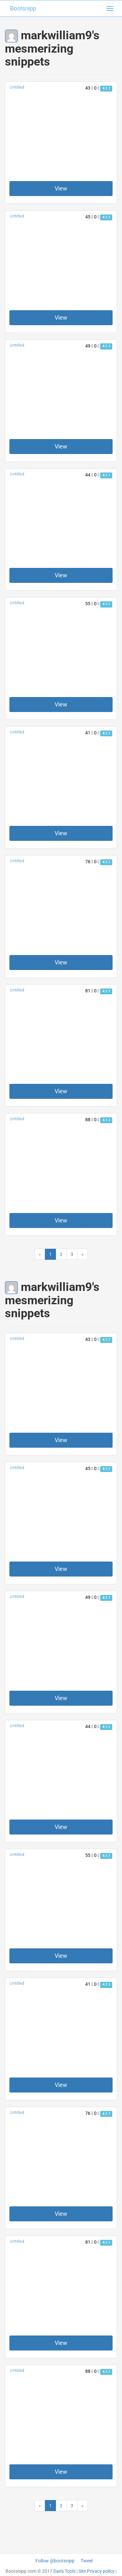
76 (89, 861)
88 (89, 1119)
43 (89, 88)
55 (89, 603)
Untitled (17, 87)
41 (89, 732)
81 (89, 990)
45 (89, 216)
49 (89, 346)
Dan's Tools (64, 2571)
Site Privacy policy (96, 2571)
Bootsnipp (23, 8)
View (61, 188)
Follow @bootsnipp (55, 2560)
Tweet (87, 2560)
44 (89, 474)
